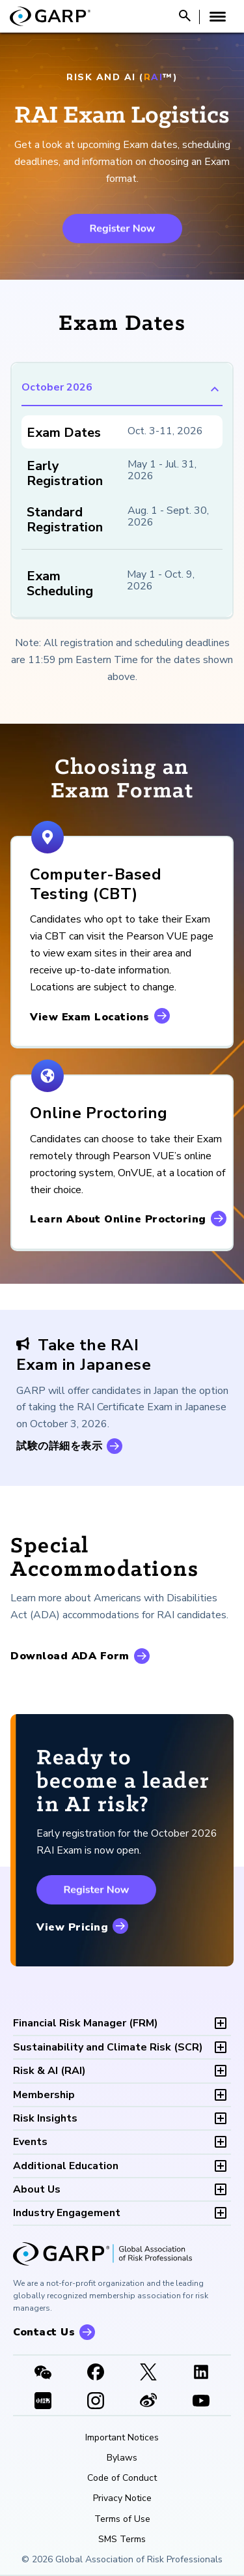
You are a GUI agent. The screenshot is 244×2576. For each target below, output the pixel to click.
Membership (44, 2095)
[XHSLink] (43, 2402)
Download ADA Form (69, 1656)
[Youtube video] (201, 2402)
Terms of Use (122, 2519)
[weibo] (149, 2402)
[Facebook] (95, 2373)
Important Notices (122, 2438)
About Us (37, 2189)
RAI (49, 2071)
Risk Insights (45, 2118)
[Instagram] (95, 2402)
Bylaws (122, 2458)
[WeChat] (43, 2373)
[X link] (149, 2373)
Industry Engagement (66, 2213)
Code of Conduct (122, 2478)
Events (30, 2142)
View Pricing (72, 1927)
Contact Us (44, 2332)
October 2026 (122, 389)
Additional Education (65, 2166)
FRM (85, 2023)
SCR (108, 2047)
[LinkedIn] (201, 2373)
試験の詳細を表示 (59, 1446)
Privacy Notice (122, 2498)
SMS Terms (122, 2539)
